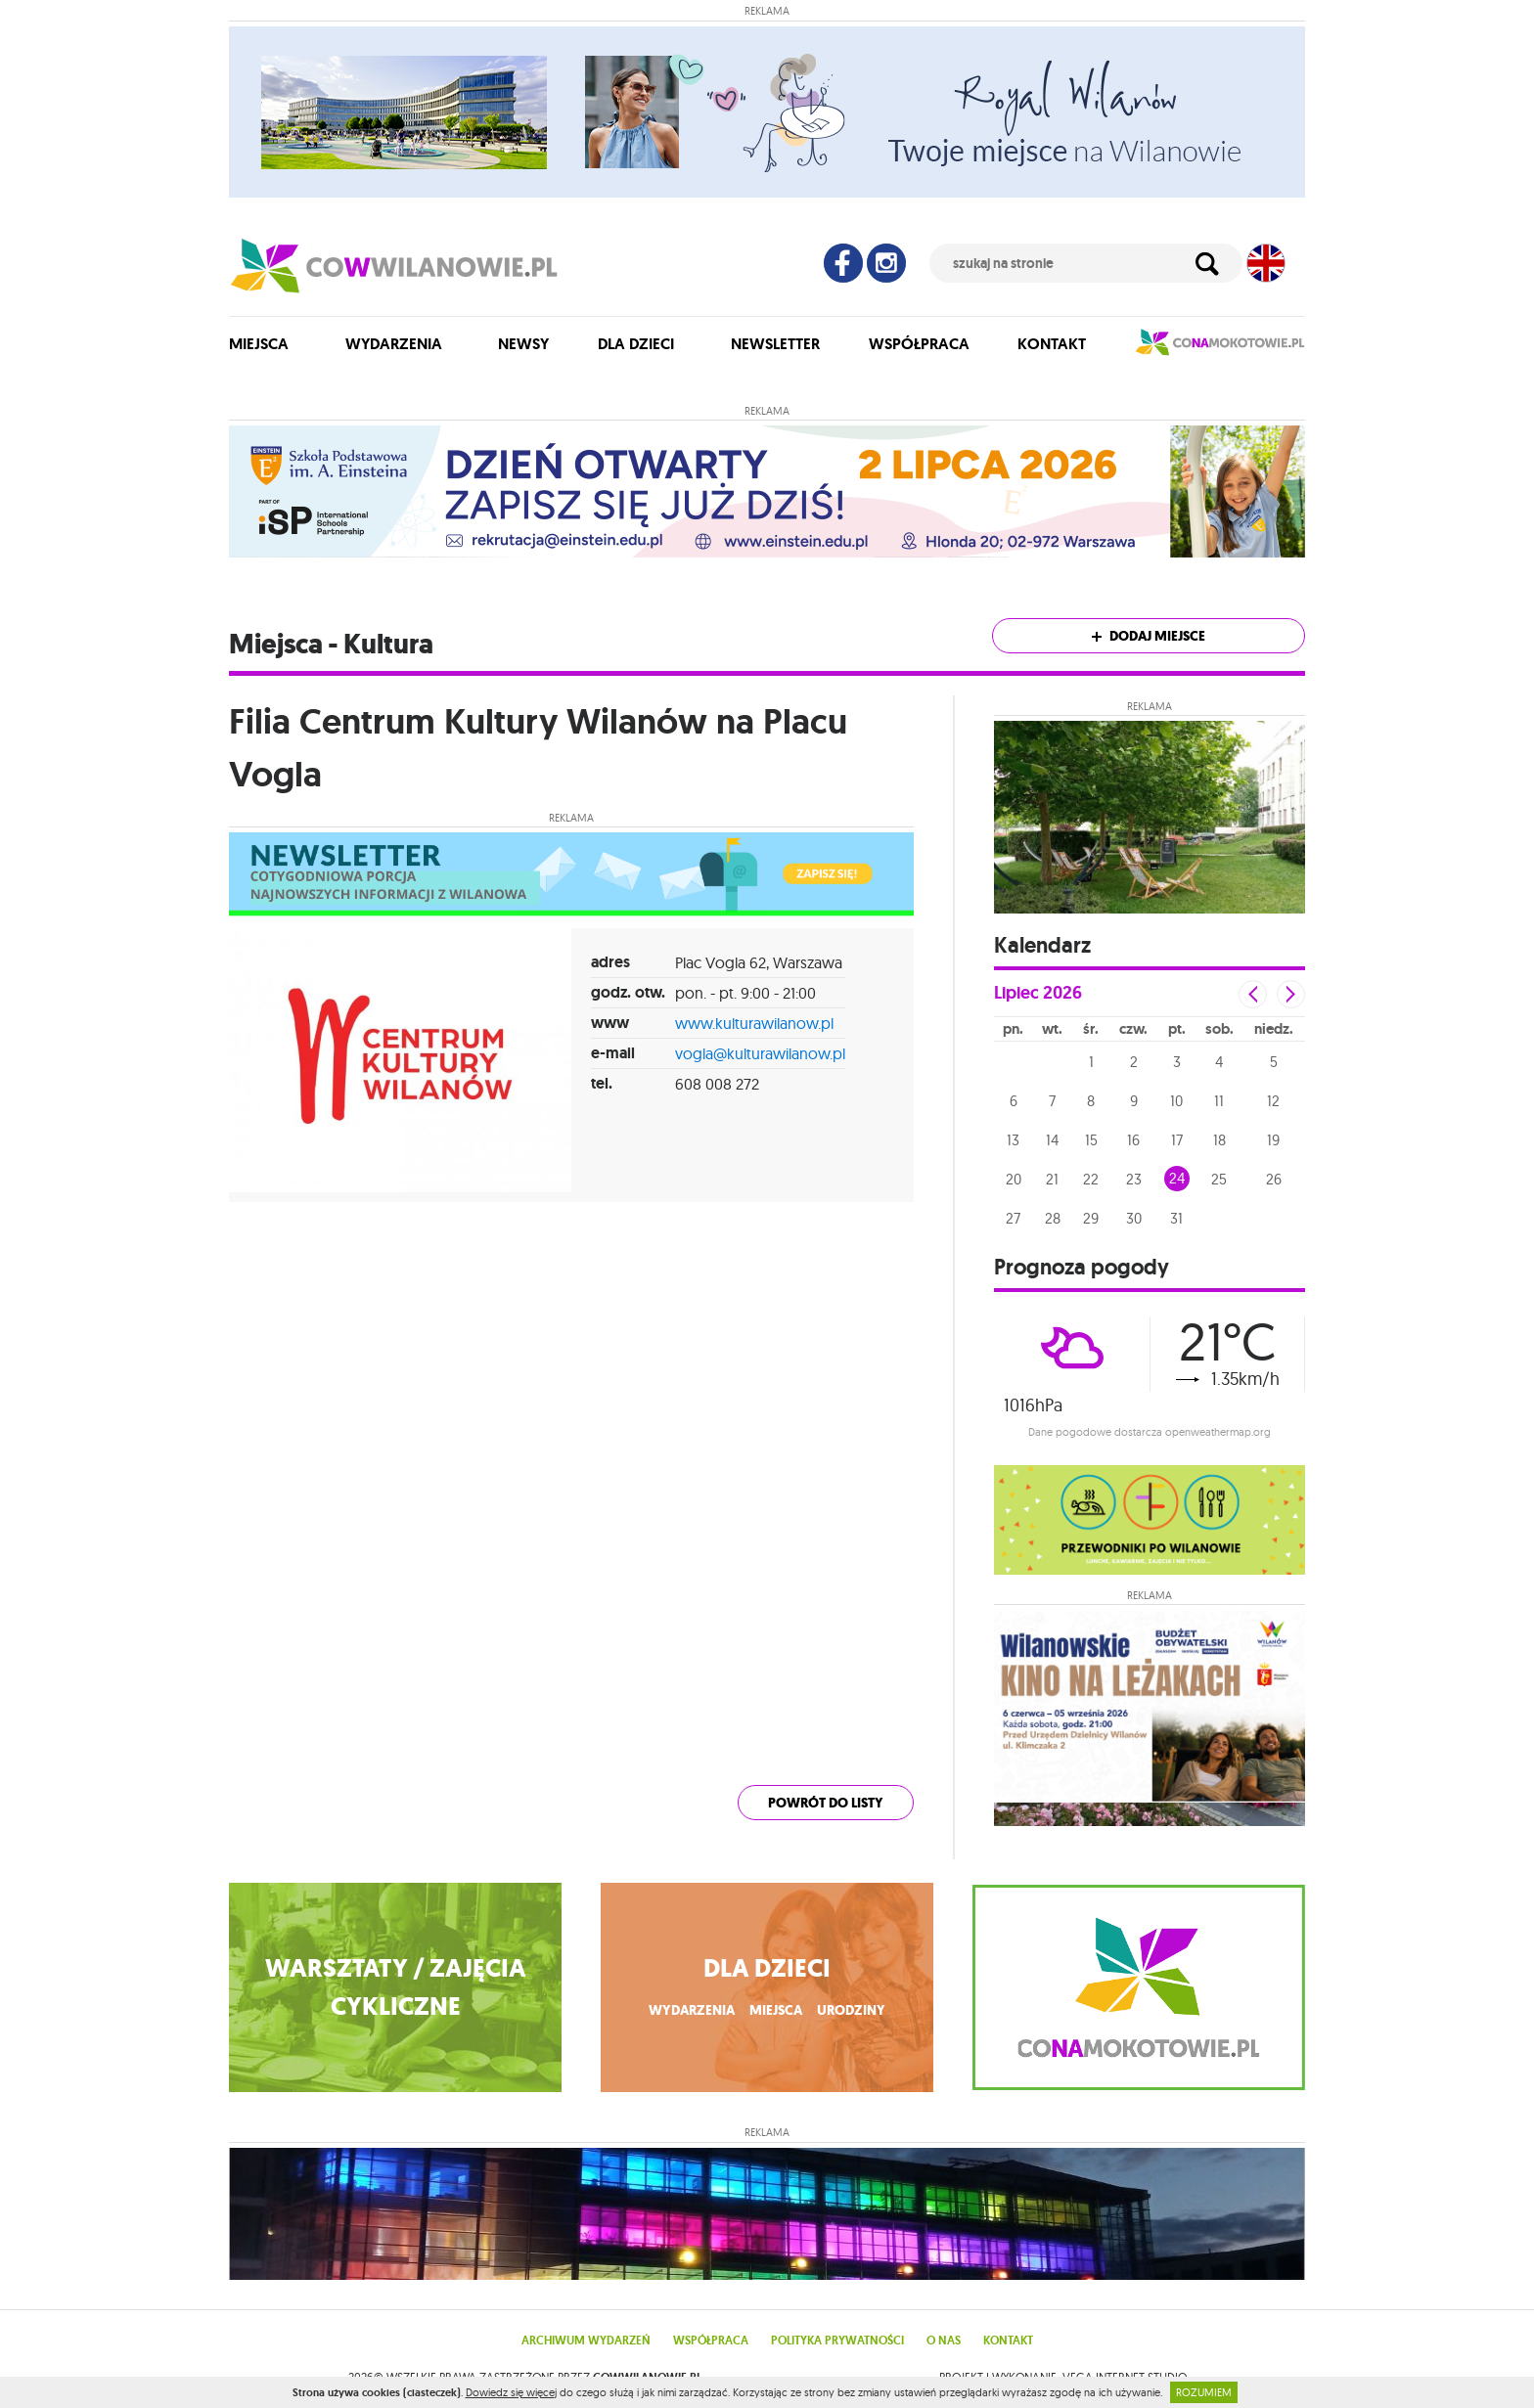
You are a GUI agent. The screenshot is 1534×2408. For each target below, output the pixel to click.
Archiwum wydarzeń (586, 2340)
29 (1091, 1218)
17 (1177, 1140)
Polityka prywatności (837, 2340)
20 (1013, 1179)
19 (1273, 1140)
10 (1176, 1101)
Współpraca (919, 344)
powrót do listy (825, 1803)
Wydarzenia (393, 344)
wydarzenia (692, 2010)
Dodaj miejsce (1148, 636)
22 (1091, 1179)
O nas (943, 2340)
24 (1177, 1178)
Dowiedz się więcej (511, 2392)
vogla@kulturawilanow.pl (760, 1053)
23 (1134, 1179)
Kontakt (1051, 344)
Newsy (523, 344)
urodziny (851, 2010)
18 (1219, 1140)
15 (1091, 1140)
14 (1052, 1140)
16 (1133, 1140)
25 (1219, 1179)
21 (1052, 1179)
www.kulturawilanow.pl (754, 1023)
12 (1273, 1101)
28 (1052, 1218)
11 (1219, 1101)
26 (1274, 1179)
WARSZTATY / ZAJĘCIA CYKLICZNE (395, 1987)
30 (1134, 1218)
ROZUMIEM (1204, 2392)
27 (1013, 1218)
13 (1013, 1140)
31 (1176, 1218)
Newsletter (775, 344)
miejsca (775, 2010)
